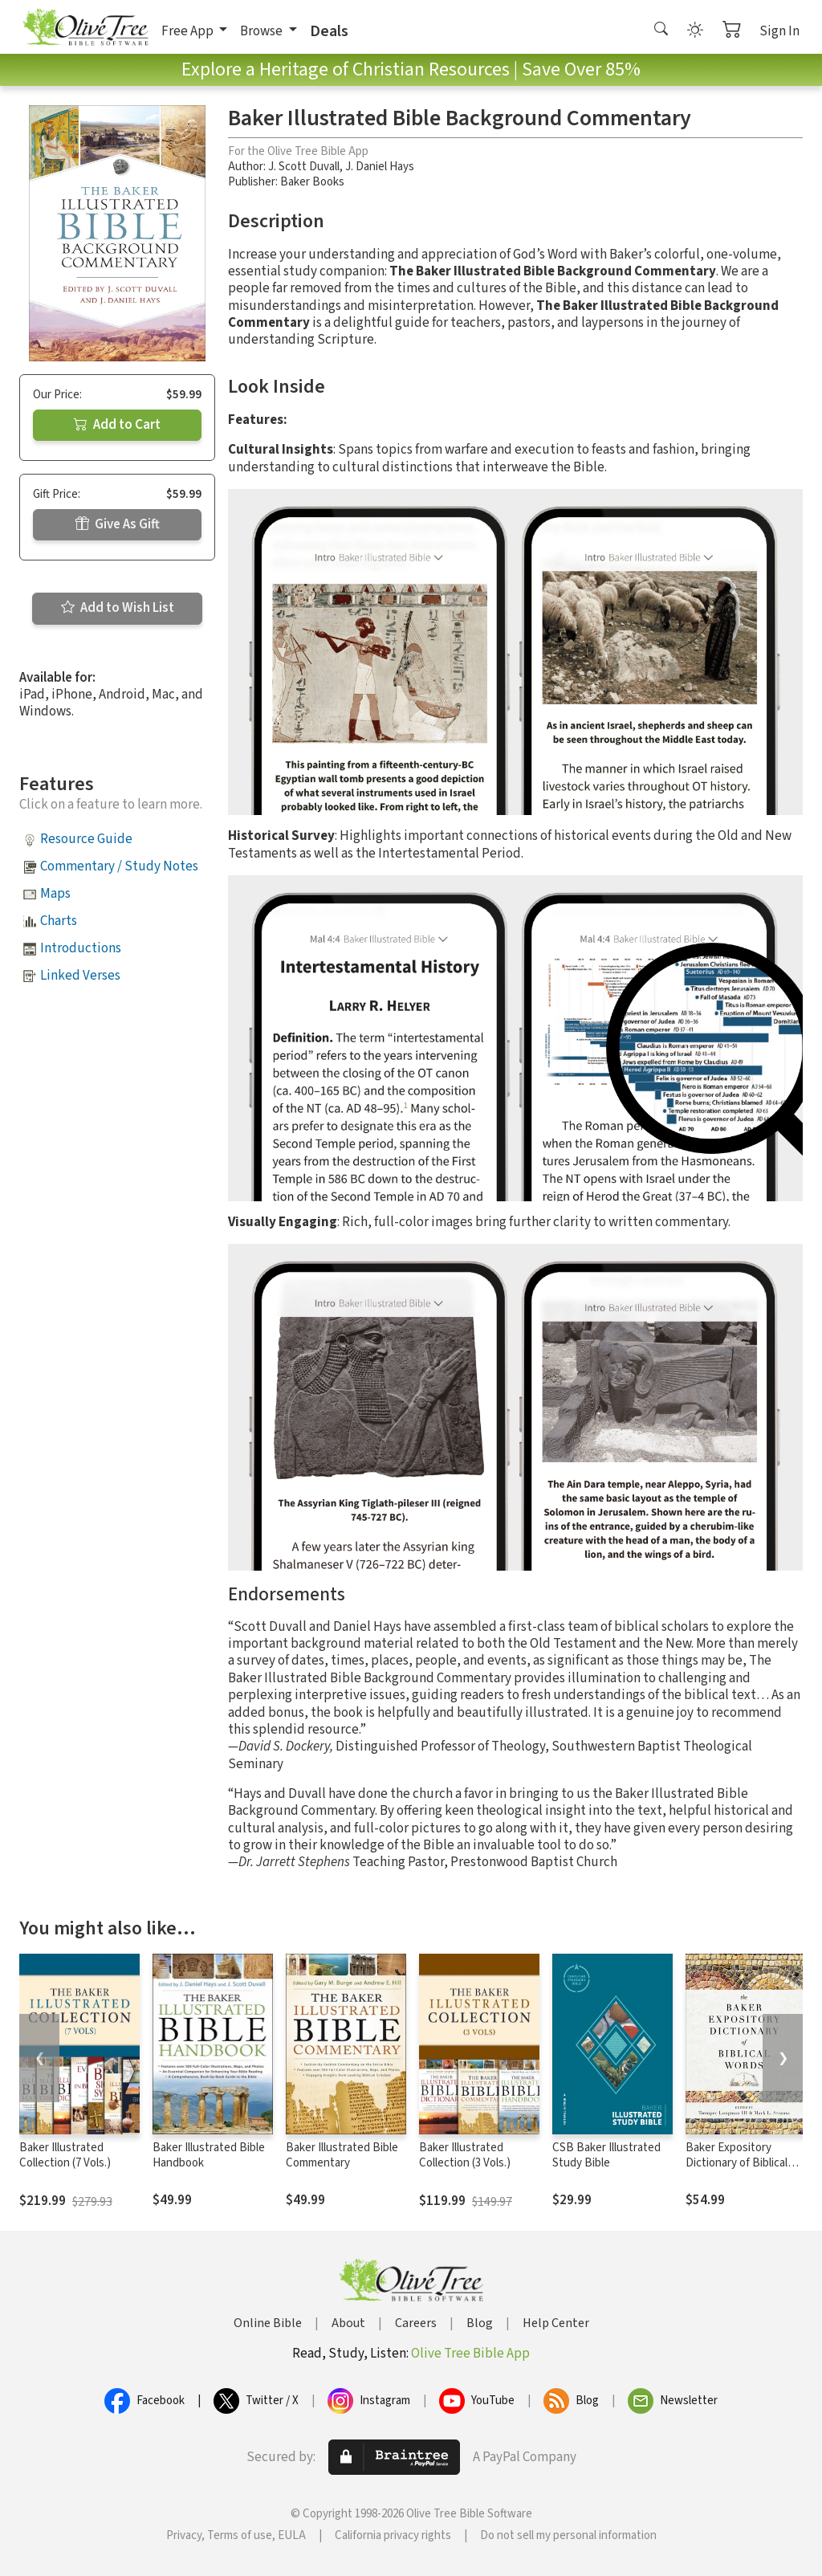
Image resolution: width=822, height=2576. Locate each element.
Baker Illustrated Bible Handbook (209, 2155)
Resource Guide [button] (86, 839)
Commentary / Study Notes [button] (119, 866)
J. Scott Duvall (304, 166)
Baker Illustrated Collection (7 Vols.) (65, 2155)
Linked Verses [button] (80, 975)
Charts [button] (58, 921)
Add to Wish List (117, 608)
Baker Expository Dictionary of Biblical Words (736, 2163)
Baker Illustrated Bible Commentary (342, 2155)
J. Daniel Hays (379, 166)
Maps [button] (55, 893)
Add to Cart (117, 424)
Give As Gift (117, 524)
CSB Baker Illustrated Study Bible (606, 2155)
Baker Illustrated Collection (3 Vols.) (465, 2155)
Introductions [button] (80, 948)
